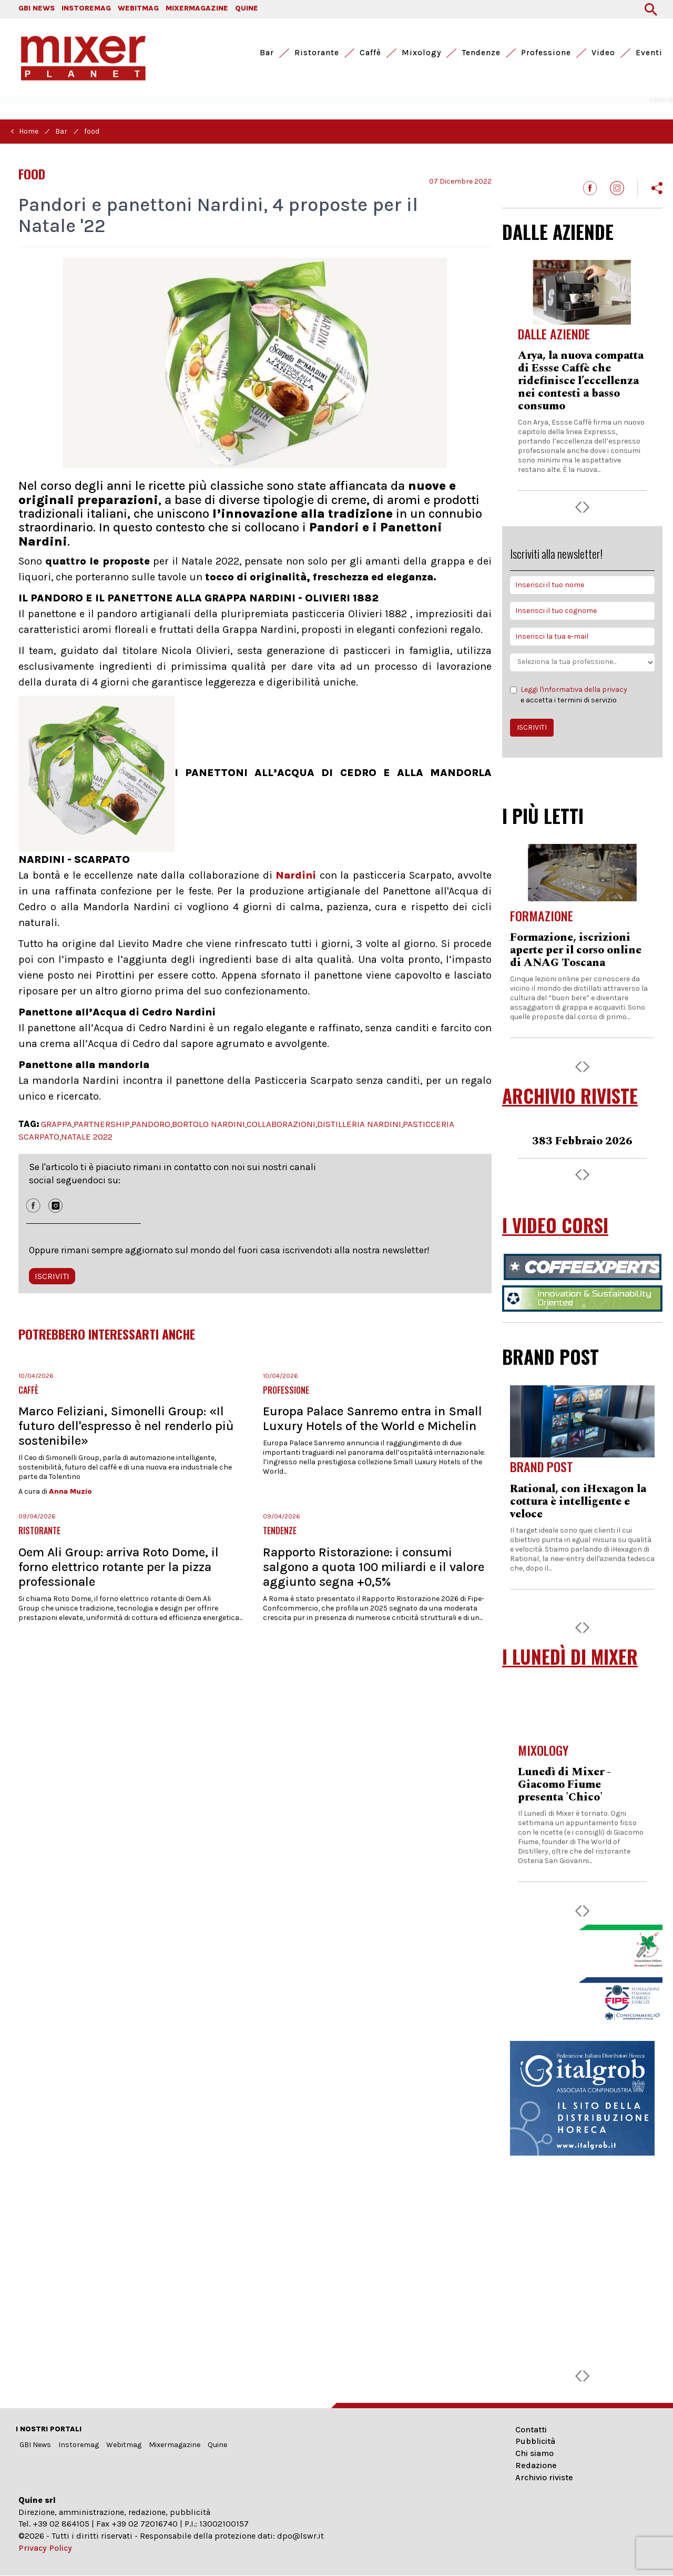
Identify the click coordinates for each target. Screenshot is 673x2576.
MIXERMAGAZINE (197, 8)
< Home (24, 131)
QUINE (246, 8)
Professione (546, 52)
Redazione (536, 2465)
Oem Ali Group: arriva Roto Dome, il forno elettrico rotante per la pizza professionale (118, 1567)
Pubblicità (535, 2441)
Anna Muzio (70, 1491)
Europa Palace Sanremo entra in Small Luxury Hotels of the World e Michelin (372, 1418)
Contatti (531, 2429)
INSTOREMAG (86, 8)
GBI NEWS (36, 8)
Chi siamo (534, 2453)
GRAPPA (56, 1124)
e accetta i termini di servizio (568, 695)
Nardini (296, 875)
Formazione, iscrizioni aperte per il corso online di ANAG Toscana (575, 950)
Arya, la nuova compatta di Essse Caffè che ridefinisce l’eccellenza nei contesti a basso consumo (581, 381)
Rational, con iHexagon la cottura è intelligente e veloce (578, 1502)
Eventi (649, 52)
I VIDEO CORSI (555, 1225)
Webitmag (123, 2444)
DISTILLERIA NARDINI (359, 1124)
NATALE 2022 (87, 1136)
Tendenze (481, 52)
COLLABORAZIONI (281, 1124)
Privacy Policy (45, 2548)
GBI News (35, 2444)
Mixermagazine (174, 2444)
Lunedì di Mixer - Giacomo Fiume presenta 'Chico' (564, 1785)
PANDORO (150, 1124)
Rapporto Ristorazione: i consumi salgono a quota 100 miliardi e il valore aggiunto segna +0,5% (373, 1567)
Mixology (421, 52)
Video (603, 52)
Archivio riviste (544, 2477)
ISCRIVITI (52, 1276)
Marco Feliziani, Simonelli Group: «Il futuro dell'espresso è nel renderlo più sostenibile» (126, 1426)
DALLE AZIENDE (558, 231)
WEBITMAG (138, 8)
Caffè (370, 52)
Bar (267, 52)
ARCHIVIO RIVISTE (570, 1095)
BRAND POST (550, 1356)
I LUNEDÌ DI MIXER (570, 1656)
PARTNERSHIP (102, 1124)
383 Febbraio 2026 (582, 1141)
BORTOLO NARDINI (208, 1124)
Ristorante (316, 52)
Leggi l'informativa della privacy (574, 689)
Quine (217, 2444)
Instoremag (78, 2444)
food (91, 131)
